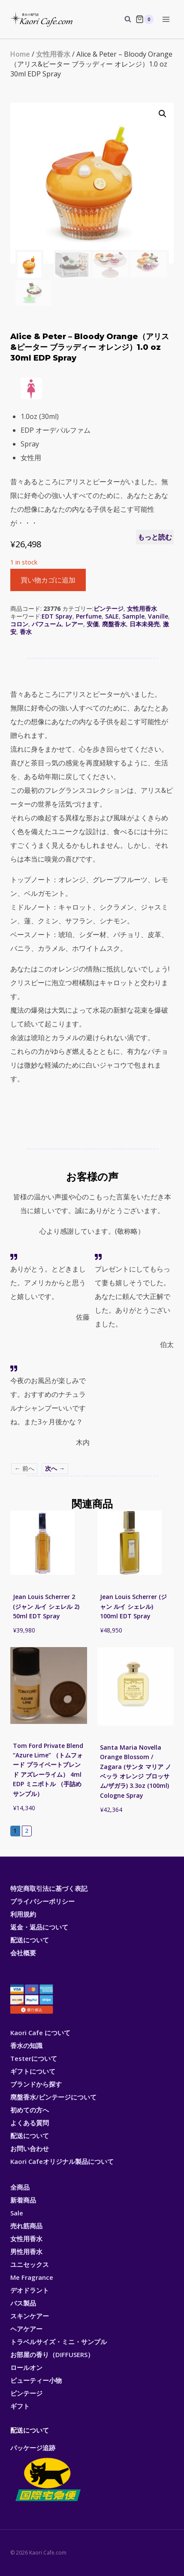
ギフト (20, 2406)
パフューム (47, 624)
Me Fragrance (31, 2277)
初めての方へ (29, 2110)
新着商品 (23, 2200)
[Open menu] (166, 19)
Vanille (158, 616)
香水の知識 (26, 2045)
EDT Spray (57, 616)
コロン (19, 624)
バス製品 (23, 2303)
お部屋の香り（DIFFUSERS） (52, 2354)
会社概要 (23, 1952)
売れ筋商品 (26, 2225)
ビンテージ (109, 608)
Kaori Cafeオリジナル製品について (62, 2161)
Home (20, 54)
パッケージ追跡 (47, 2473)
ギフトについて (32, 2071)
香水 (26, 632)
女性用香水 (53, 54)
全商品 (20, 2187)
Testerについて (33, 2058)
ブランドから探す (36, 2084)
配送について (29, 1940)
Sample (133, 616)
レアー (74, 624)
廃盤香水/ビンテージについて (53, 2097)
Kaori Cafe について (40, 2032)
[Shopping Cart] (145, 19)
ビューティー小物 (36, 2380)
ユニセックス (29, 2264)
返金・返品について (39, 1927)
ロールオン (26, 2367)
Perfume (89, 616)
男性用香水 (26, 2251)
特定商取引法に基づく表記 (48, 1888)
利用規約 (23, 1914)
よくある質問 (29, 2122)
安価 (93, 624)
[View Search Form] (123, 19)
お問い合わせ (29, 2148)
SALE (112, 616)
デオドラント (29, 2290)
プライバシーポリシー (42, 1901)
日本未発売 (145, 624)
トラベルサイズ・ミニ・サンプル (58, 2341)
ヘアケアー (26, 2328)
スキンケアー (29, 2316)
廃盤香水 (114, 624)
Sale (16, 2213)
